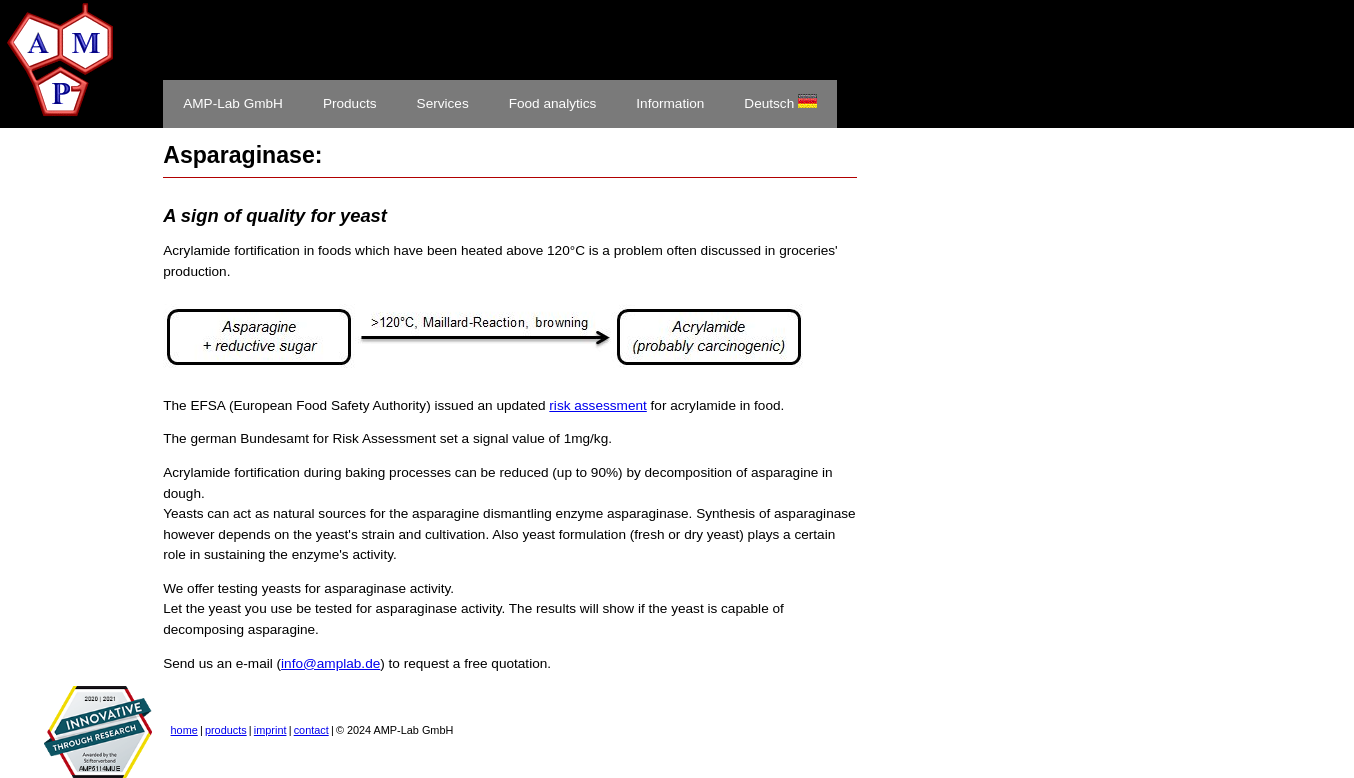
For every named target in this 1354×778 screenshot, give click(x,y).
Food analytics (553, 103)
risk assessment (597, 405)
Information (670, 103)
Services (443, 103)
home (184, 730)
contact (311, 730)
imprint (270, 730)
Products (350, 103)
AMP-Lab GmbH (233, 103)
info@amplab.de (330, 663)
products (226, 730)
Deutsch (780, 102)
